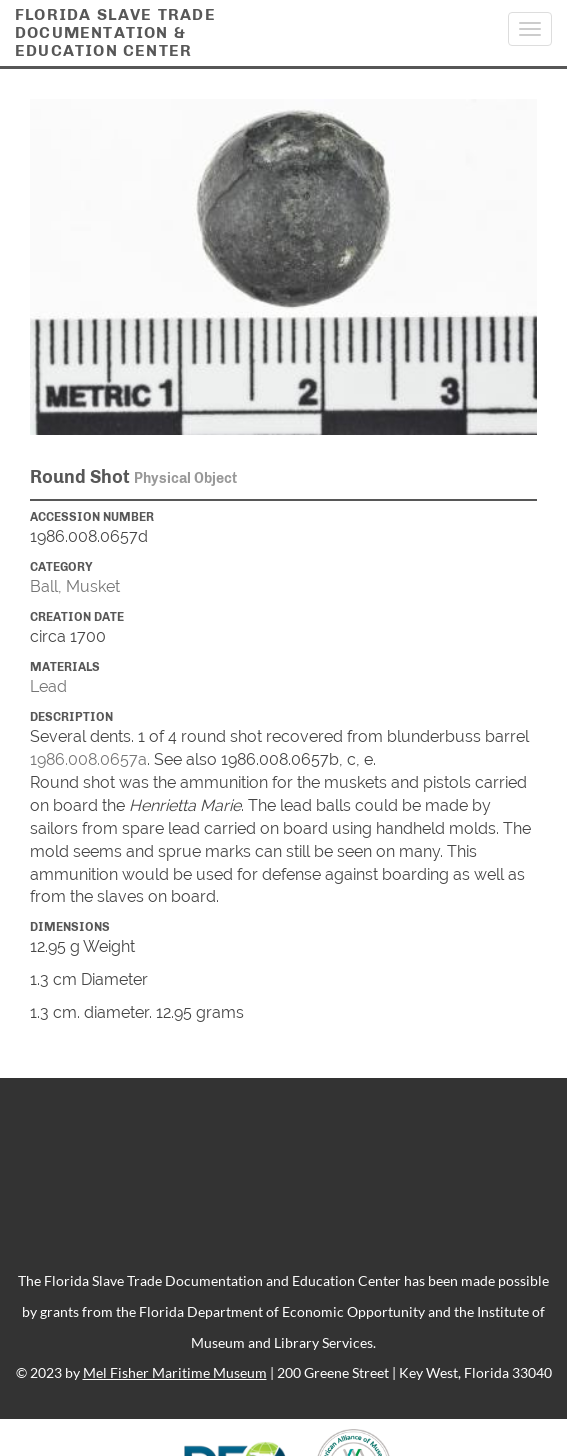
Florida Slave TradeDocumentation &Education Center (115, 32)
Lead (48, 686)
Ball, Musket (75, 586)
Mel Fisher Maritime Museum (175, 1372)
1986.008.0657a (88, 759)
